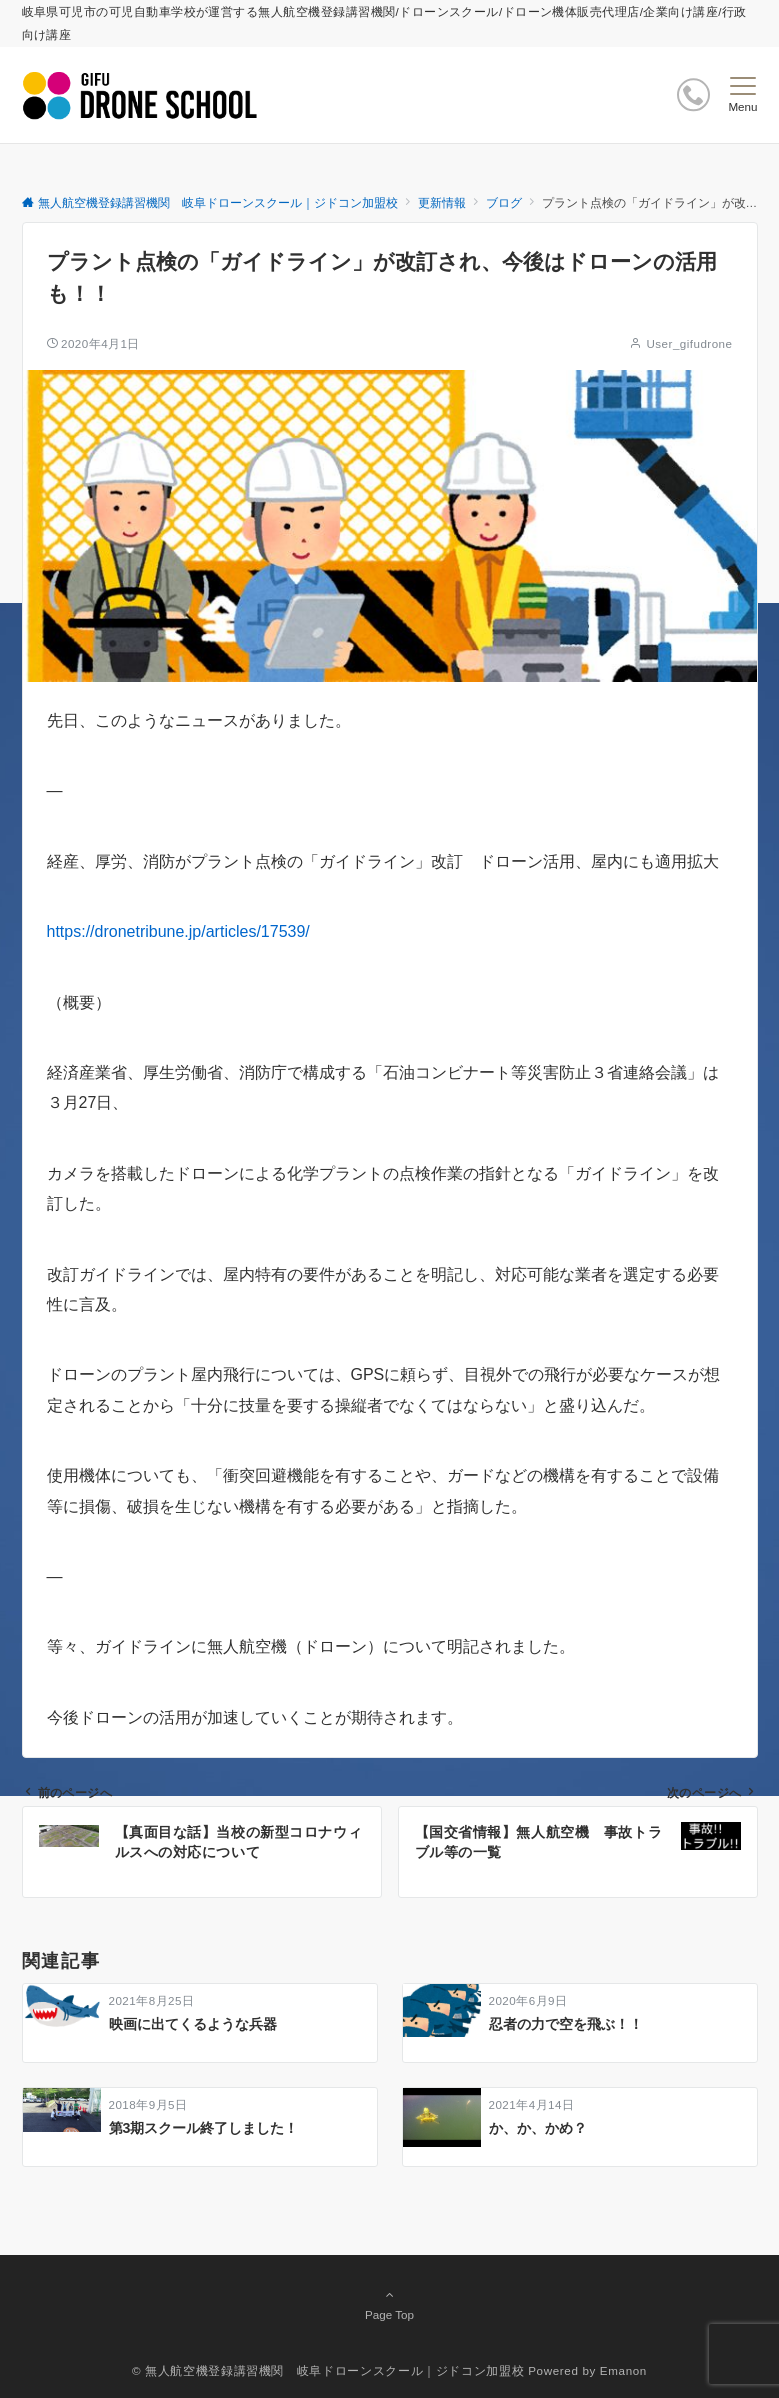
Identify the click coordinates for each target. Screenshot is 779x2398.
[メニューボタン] (742, 95)
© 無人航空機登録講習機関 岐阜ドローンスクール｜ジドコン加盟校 (328, 2370)
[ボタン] (693, 94)
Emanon (623, 2370)
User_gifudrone (689, 343)
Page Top (390, 2304)
